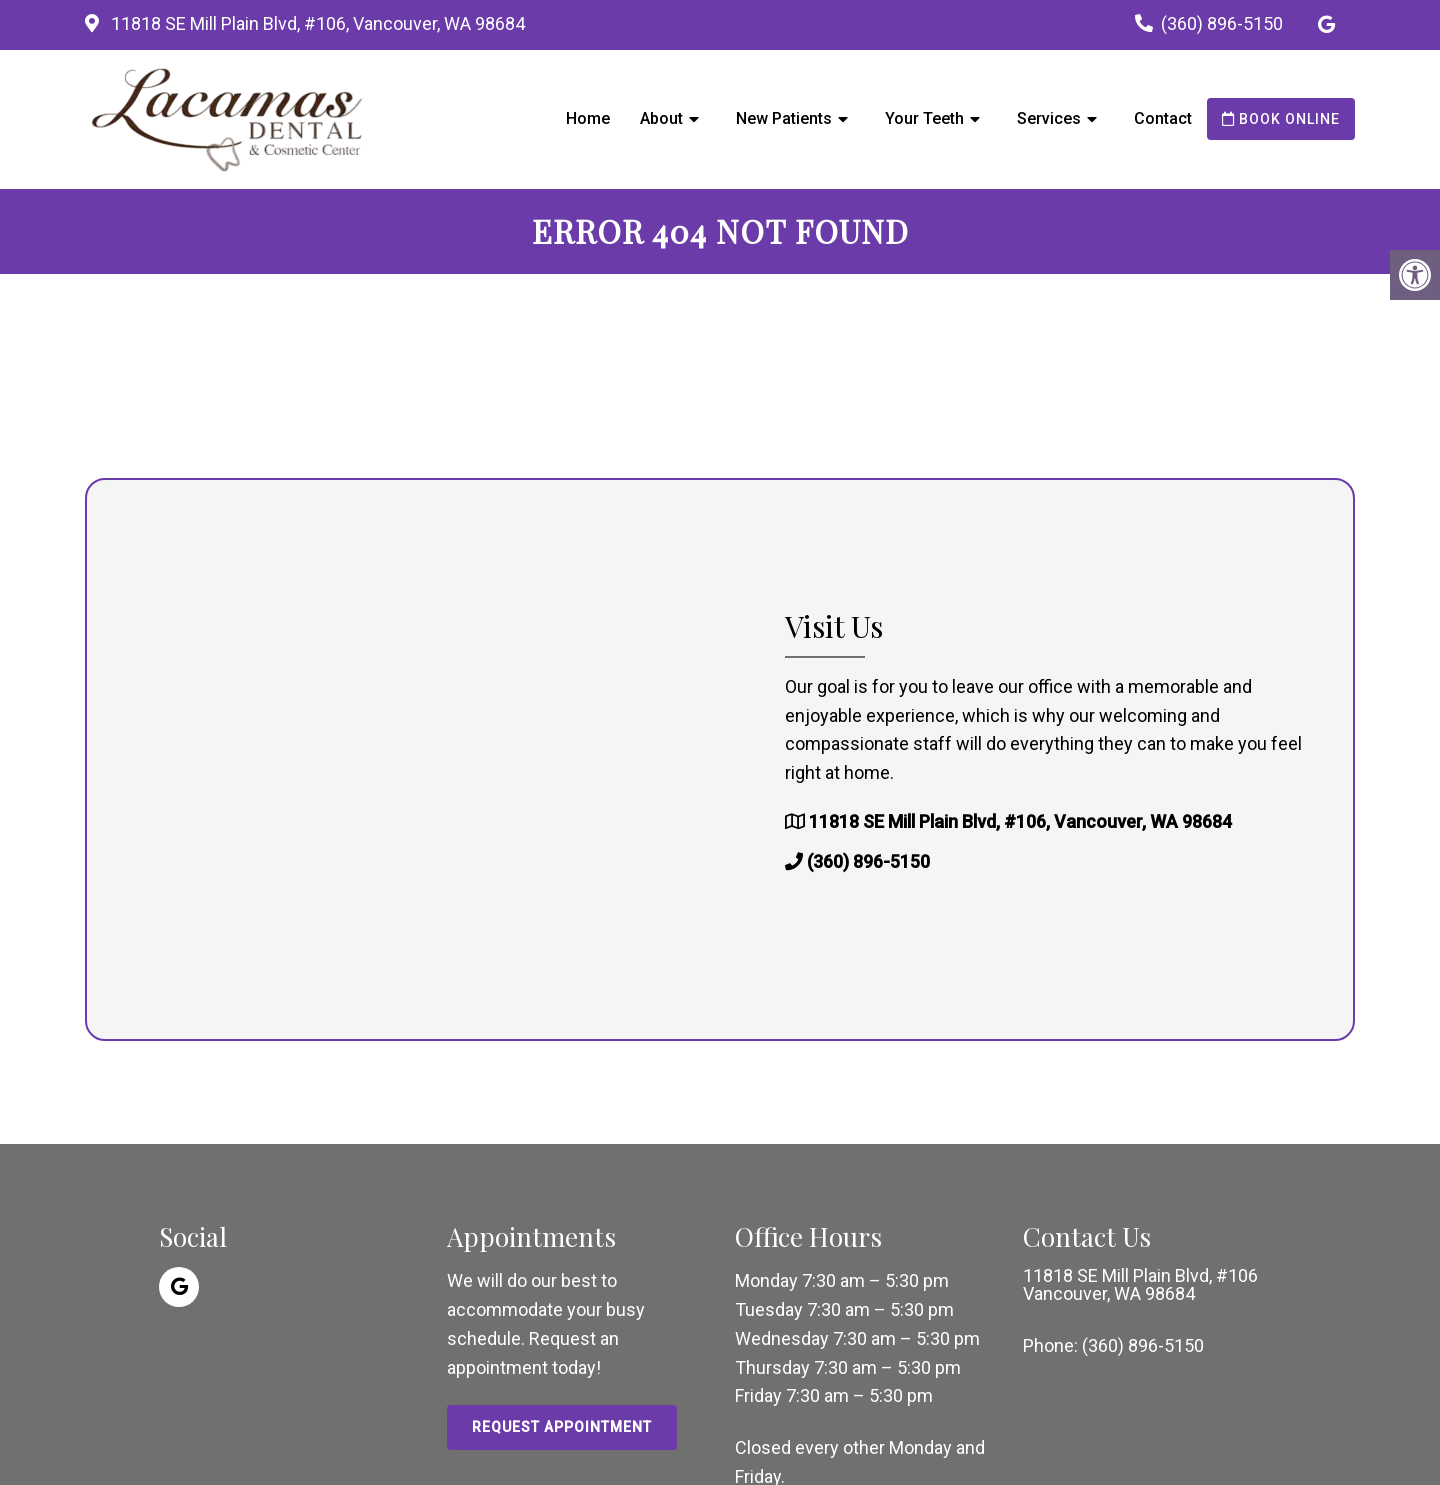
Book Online (1281, 119)
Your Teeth (924, 118)
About (661, 118)
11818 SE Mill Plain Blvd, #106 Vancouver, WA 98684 (1140, 1285)
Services (1049, 118)
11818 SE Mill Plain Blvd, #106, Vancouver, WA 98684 (316, 23)
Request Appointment (562, 1427)
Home (588, 118)
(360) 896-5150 (1222, 23)
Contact (1163, 118)
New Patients (784, 118)
